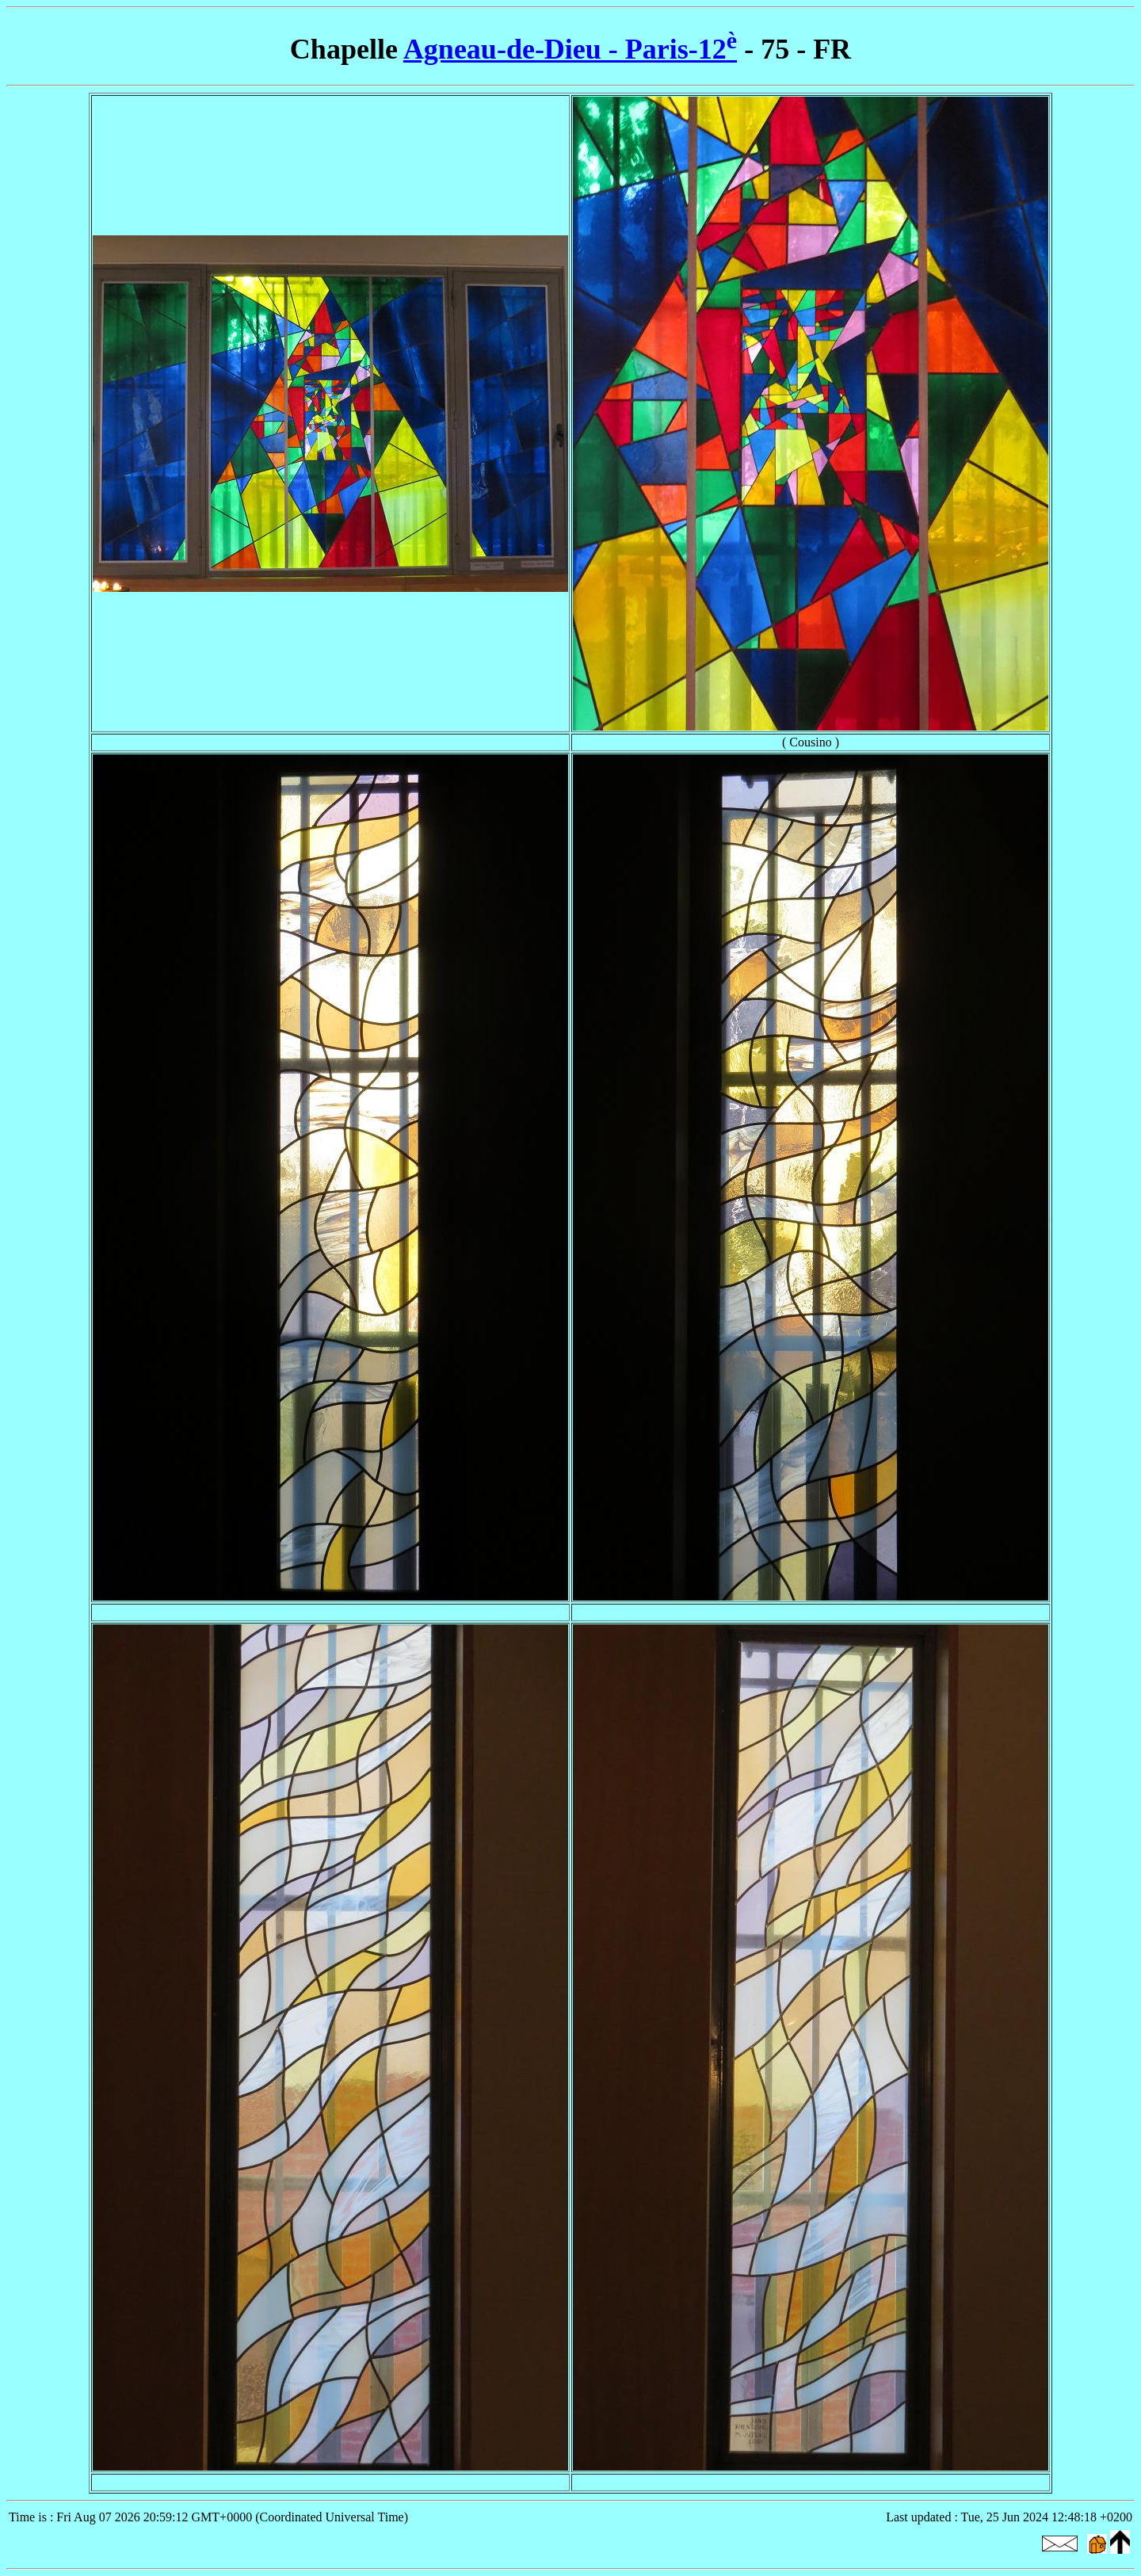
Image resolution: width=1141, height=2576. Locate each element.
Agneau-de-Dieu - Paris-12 (570, 49)
